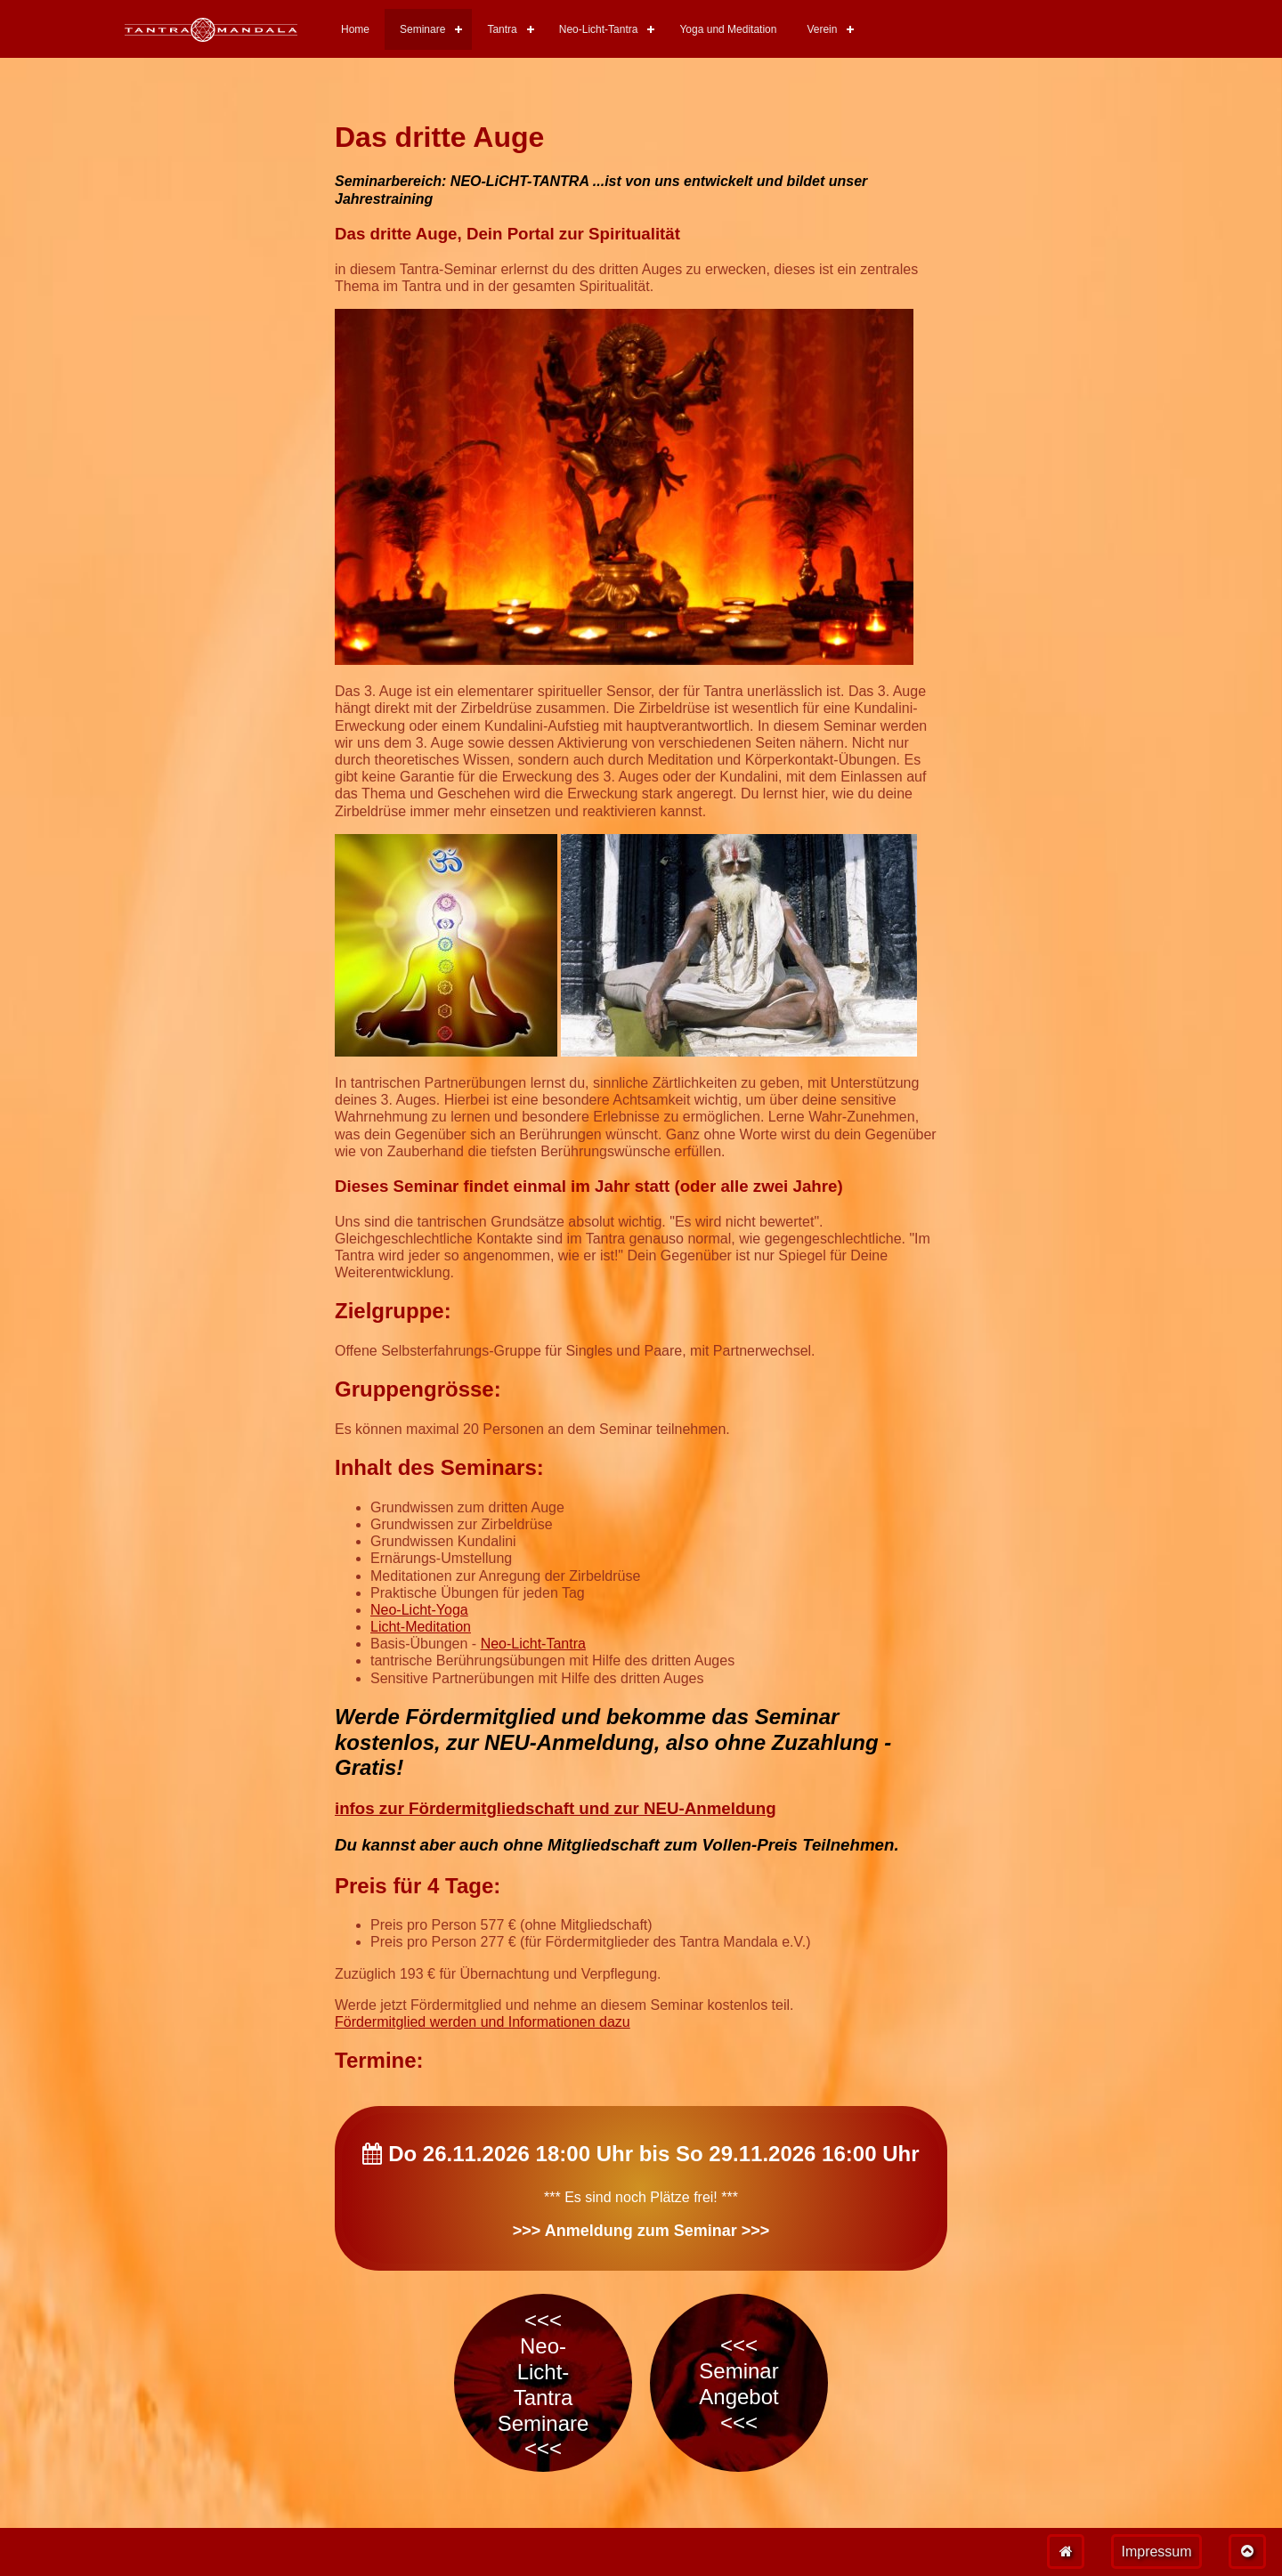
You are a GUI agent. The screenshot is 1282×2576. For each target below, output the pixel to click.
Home (355, 29)
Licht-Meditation (420, 1626)
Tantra (501, 29)
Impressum (1156, 2551)
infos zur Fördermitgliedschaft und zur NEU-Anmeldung (555, 1808)
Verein (822, 29)
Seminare (422, 29)
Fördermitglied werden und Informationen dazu (482, 2021)
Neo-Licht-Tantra (598, 29)
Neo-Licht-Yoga (419, 1609)
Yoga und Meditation (727, 29)
